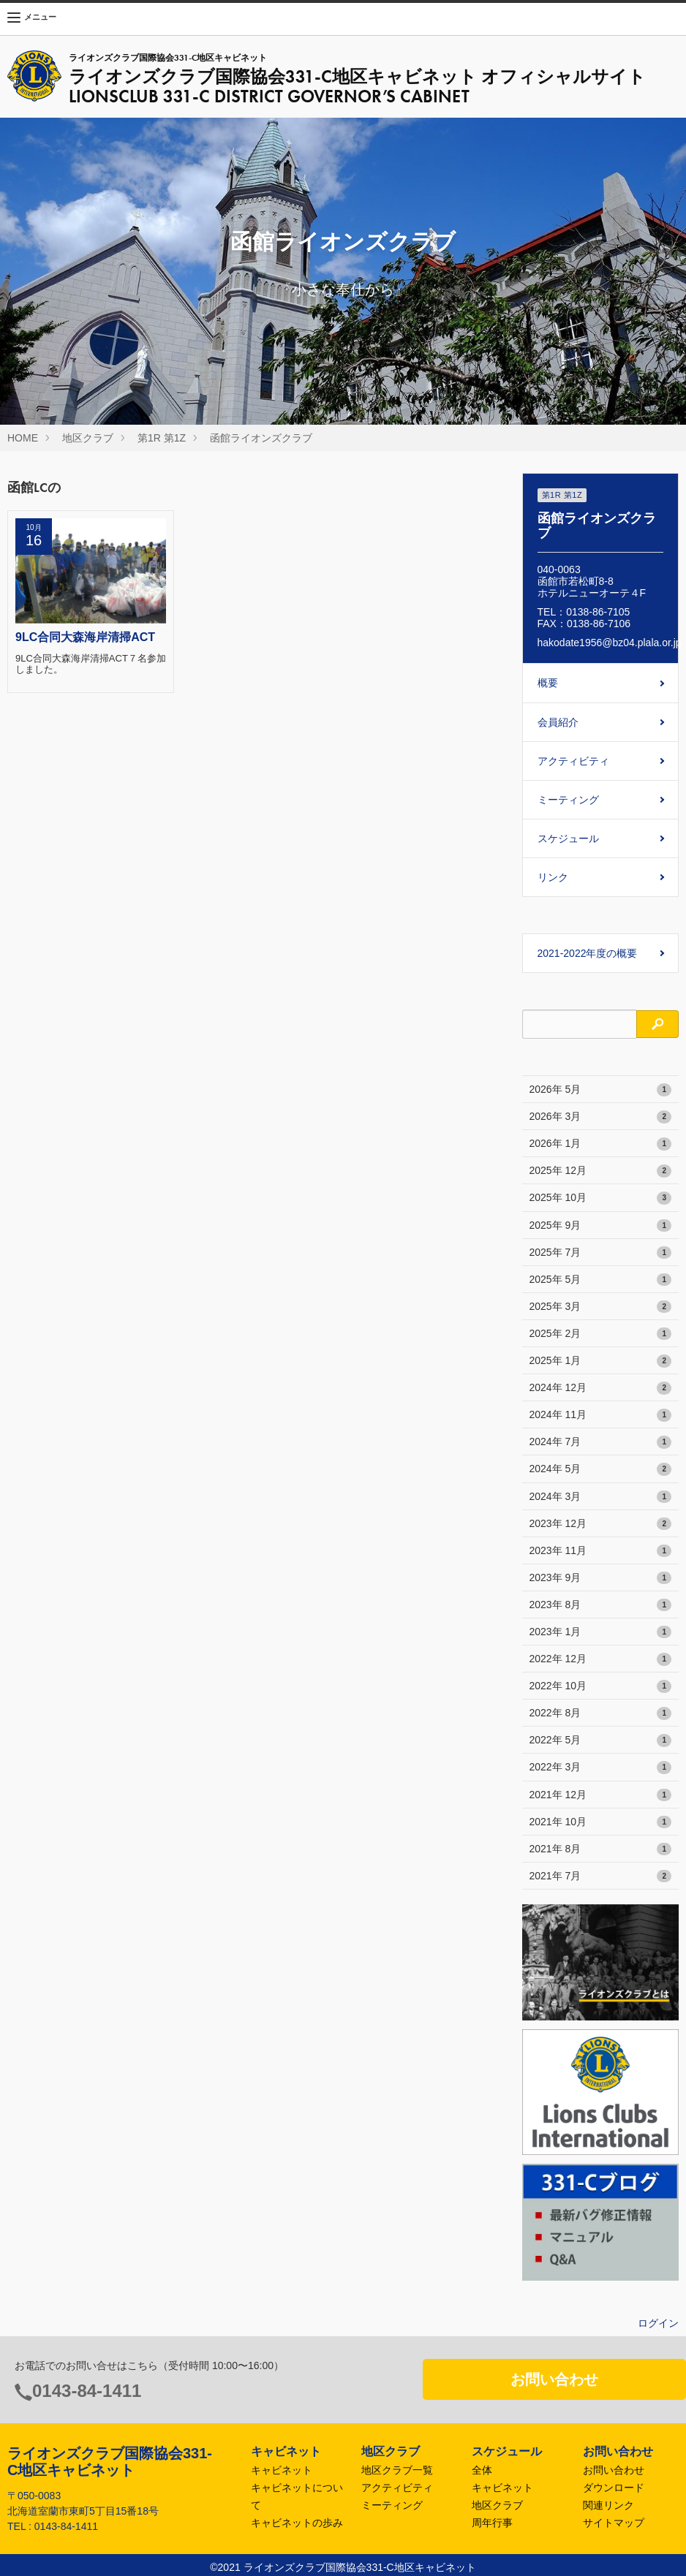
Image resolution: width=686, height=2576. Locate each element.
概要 (548, 683)
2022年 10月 (600, 1686)
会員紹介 (558, 722)
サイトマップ (613, 2522)
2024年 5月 (600, 1469)
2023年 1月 (600, 1632)
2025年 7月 (600, 1252)
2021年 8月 (600, 1849)
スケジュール (568, 838)
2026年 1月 (600, 1144)
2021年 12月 (600, 1795)
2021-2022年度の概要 (588, 953)
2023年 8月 (600, 1605)
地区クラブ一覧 (397, 2470)
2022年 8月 (600, 1713)
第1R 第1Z (161, 438)
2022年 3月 (600, 1767)
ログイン (658, 2323)
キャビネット (281, 2470)
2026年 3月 (600, 1117)
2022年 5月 (600, 1740)
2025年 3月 (600, 1307)
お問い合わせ (554, 2379)
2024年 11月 (600, 1415)
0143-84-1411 (86, 2391)
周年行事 (492, 2522)
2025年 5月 (600, 1280)
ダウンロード (613, 2487)
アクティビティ (573, 761)
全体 (482, 2470)
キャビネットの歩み (297, 2522)
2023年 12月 (600, 1524)
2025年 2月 (600, 1334)
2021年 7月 (600, 1876)
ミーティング (568, 800)
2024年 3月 (600, 1497)
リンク (553, 877)
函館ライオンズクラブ (261, 438)
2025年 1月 (600, 1361)
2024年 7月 (600, 1442)
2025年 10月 (600, 1198)
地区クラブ (87, 438)
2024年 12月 (600, 1388)
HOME (22, 438)
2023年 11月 (600, 1551)
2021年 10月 (600, 1822)
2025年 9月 (600, 1225)
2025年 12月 (600, 1171)
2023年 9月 (600, 1578)
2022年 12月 (600, 1659)
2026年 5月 (600, 1089)
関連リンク (608, 2505)
